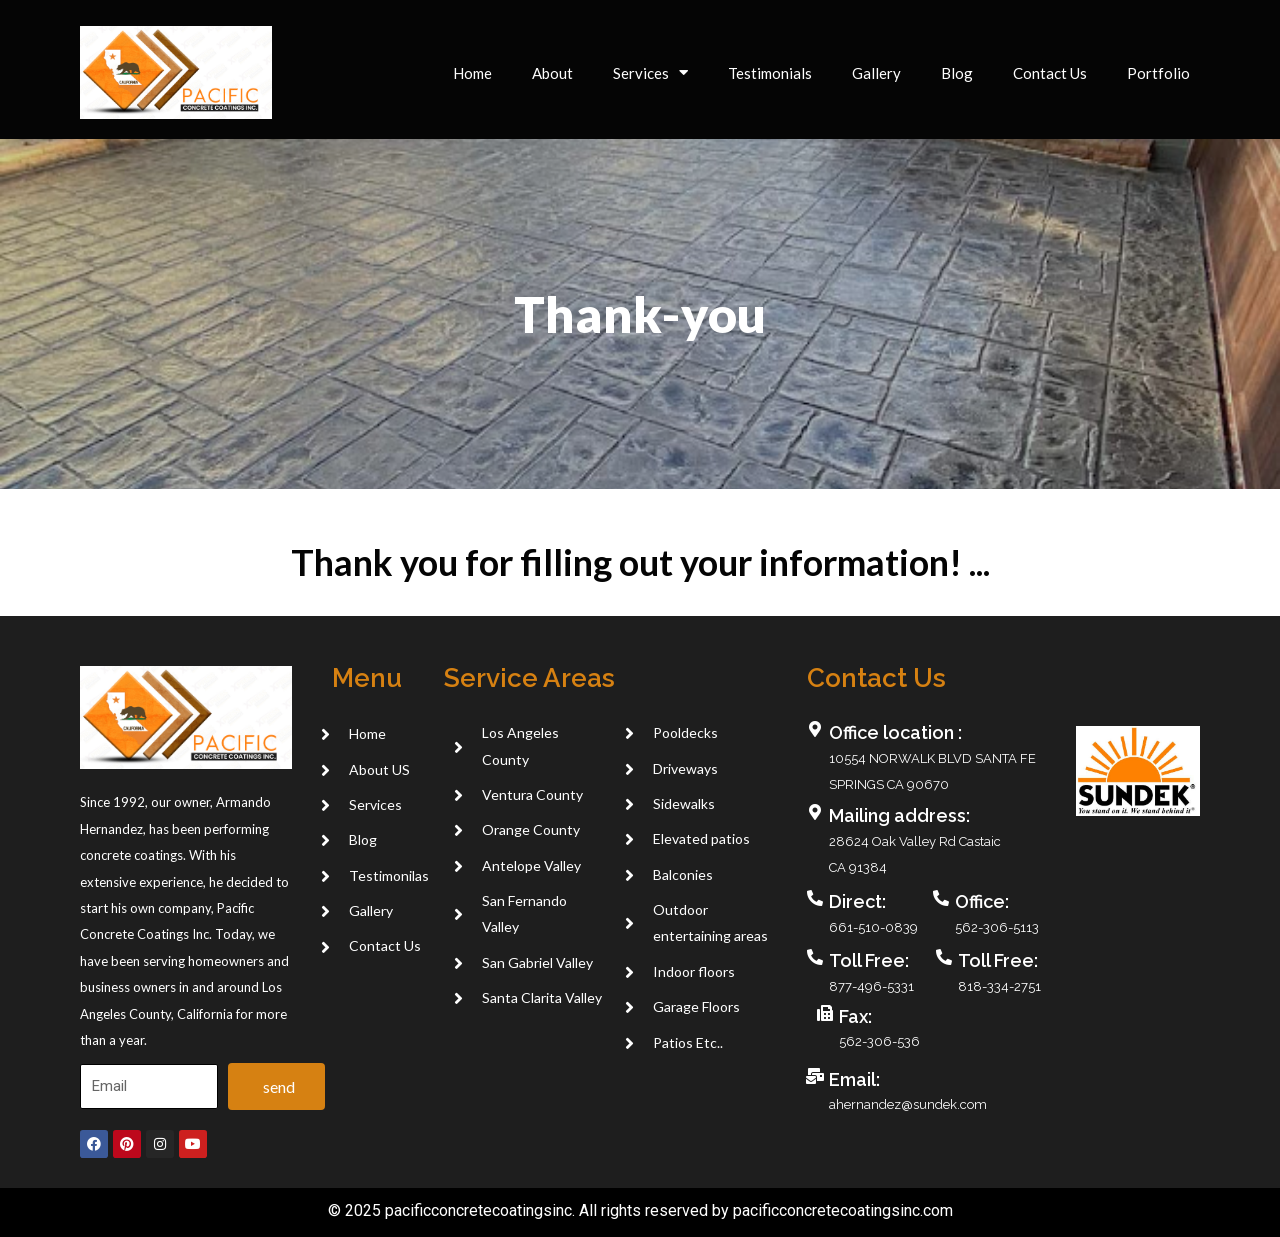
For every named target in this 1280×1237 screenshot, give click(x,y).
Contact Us (1050, 73)
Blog (957, 73)
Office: (982, 901)
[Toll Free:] (815, 957)
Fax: (855, 1016)
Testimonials (770, 73)
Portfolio (1158, 73)
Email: (854, 1079)
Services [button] (650, 72)
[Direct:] (815, 898)
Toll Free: (869, 960)
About (552, 73)
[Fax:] (825, 1013)
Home (472, 73)
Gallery (876, 73)
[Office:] (941, 898)
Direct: (857, 901)
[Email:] (815, 1076)
